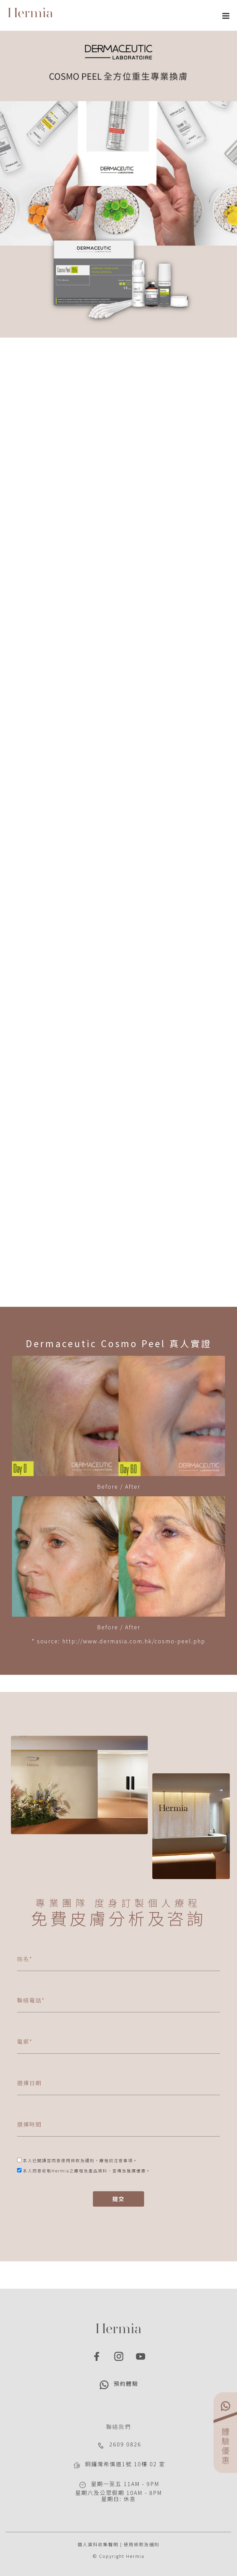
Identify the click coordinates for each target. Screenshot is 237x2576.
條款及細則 (83, 2160)
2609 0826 (125, 2444)
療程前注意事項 (116, 2160)
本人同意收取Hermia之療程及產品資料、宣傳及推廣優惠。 (87, 2170)
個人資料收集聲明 (98, 2544)
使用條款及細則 (141, 2544)
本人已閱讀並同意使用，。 (80, 2160)
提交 (118, 2199)
